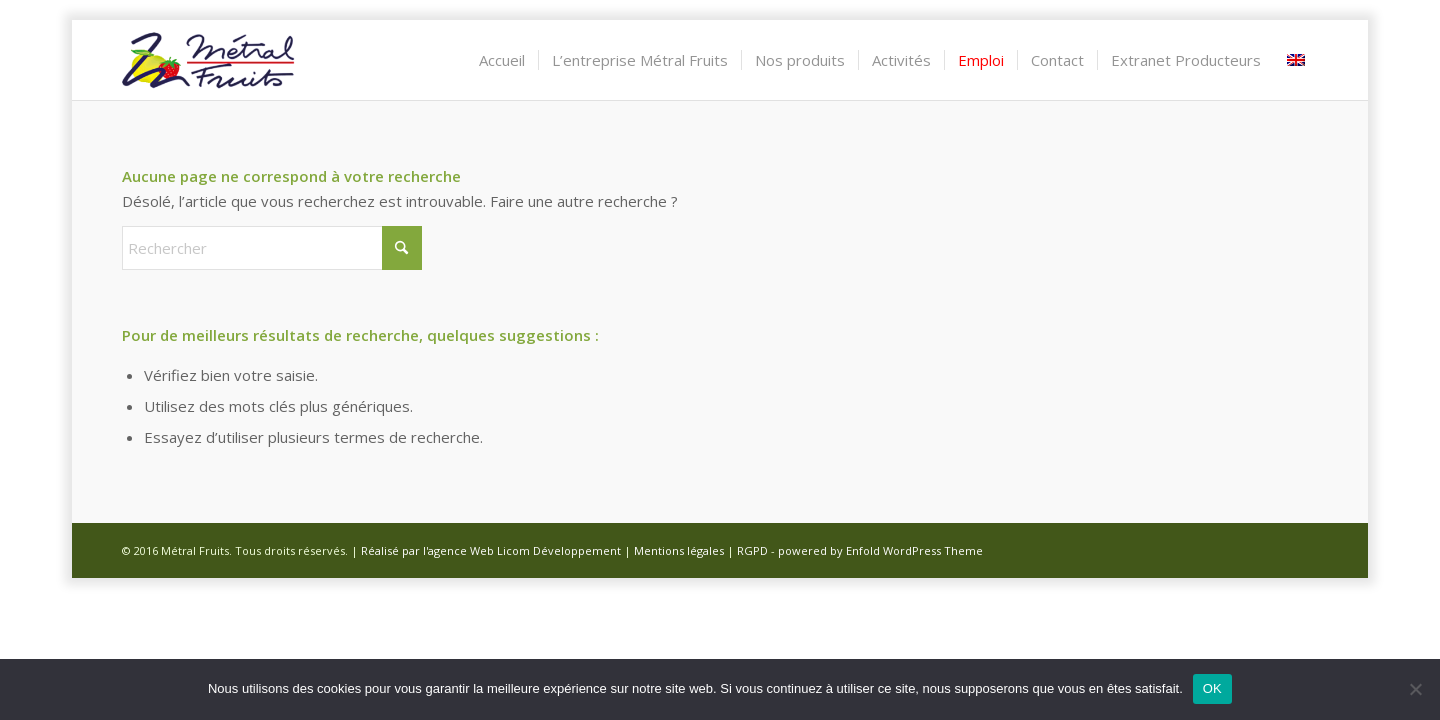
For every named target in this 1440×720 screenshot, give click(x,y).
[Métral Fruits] (209, 60)
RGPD (752, 550)
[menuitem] (502, 60)
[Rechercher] (272, 248)
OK (1212, 688)
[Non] (1415, 689)
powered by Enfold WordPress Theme (880, 550)
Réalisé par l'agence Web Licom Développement (491, 550)
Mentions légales (679, 550)
